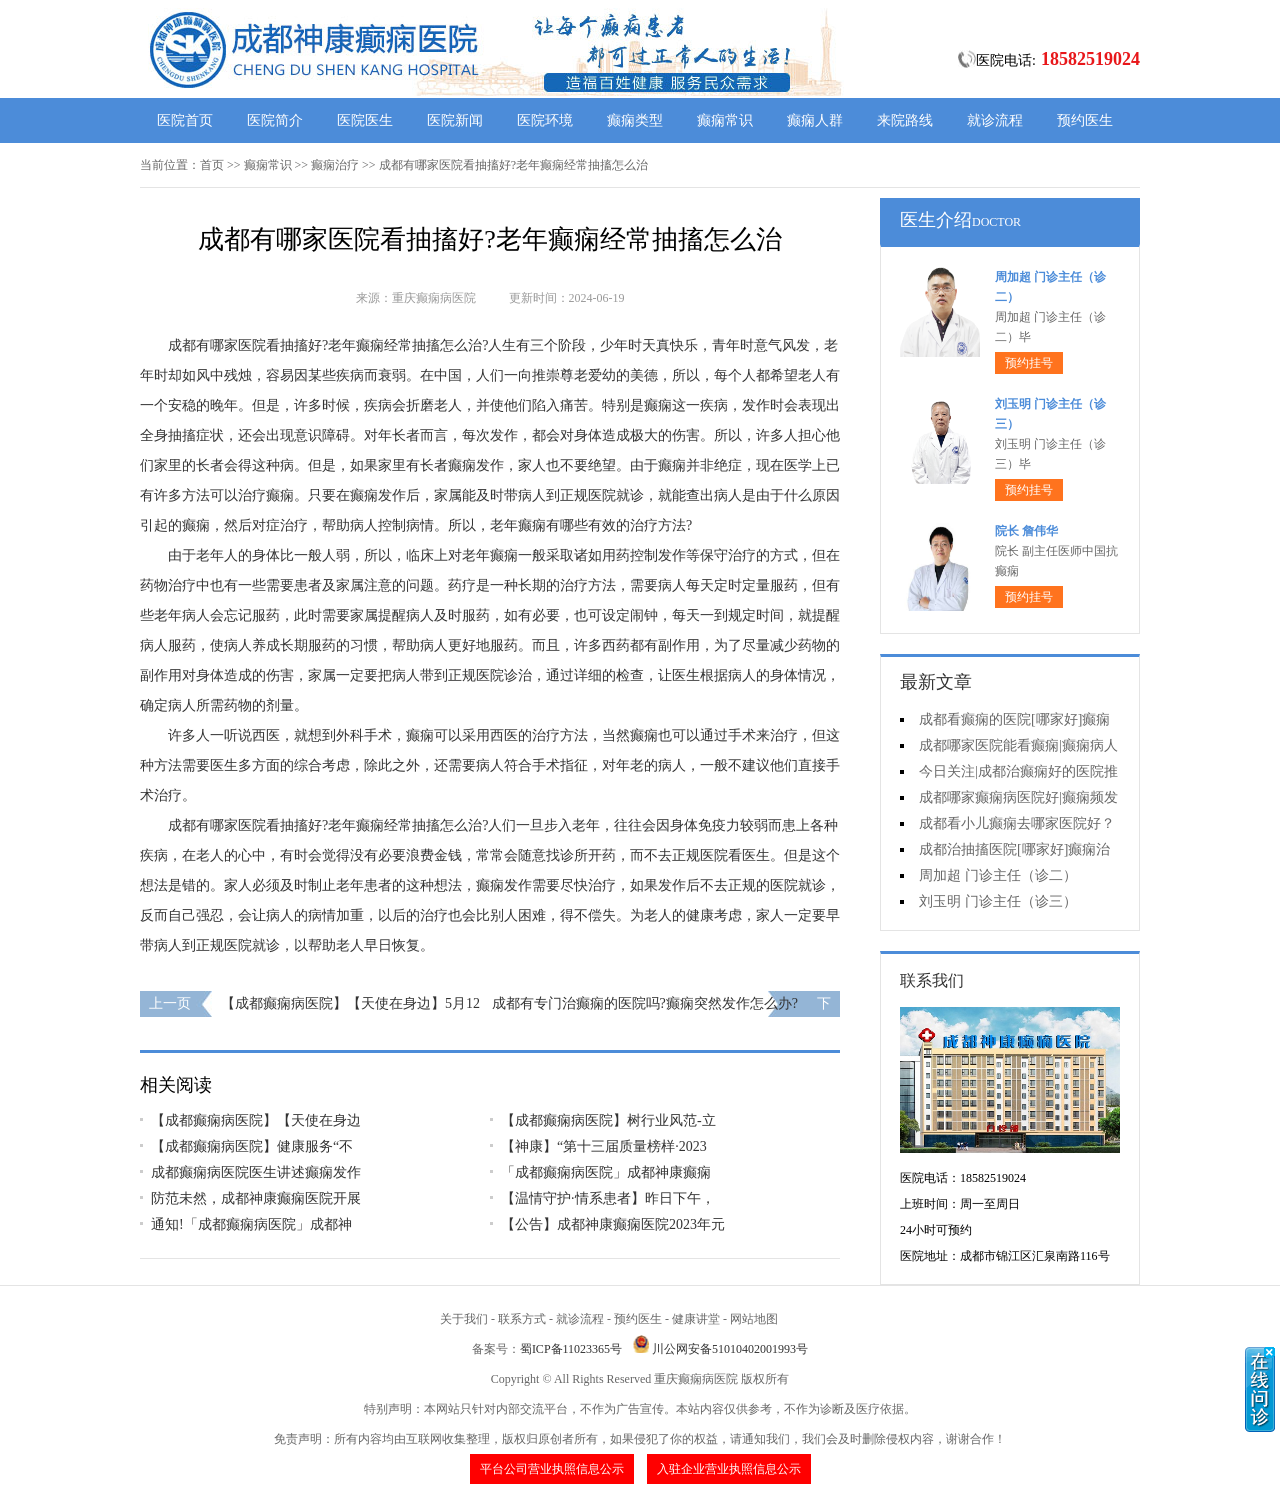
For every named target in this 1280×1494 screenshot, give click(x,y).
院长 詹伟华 (1026, 531)
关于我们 (464, 1319)
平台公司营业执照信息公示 (552, 1469)
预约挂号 (1029, 363)
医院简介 (275, 120)
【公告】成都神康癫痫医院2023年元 (613, 1224)
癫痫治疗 (335, 165)
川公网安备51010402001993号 (730, 1349)
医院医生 (365, 120)
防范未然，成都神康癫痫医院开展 (256, 1198)
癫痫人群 (815, 120)
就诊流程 (995, 120)
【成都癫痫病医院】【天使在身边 (256, 1120)
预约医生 (1085, 120)
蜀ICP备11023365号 (571, 1349)
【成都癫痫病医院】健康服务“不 (252, 1146)
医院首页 (185, 120)
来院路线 (905, 120)
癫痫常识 (725, 120)
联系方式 (522, 1319)
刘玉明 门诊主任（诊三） (998, 901)
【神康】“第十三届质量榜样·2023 (604, 1146)
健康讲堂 (696, 1319)
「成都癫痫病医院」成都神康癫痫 (606, 1172)
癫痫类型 (635, 120)
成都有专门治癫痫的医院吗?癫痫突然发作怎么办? (645, 1003)
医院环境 (545, 120)
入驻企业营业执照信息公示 (729, 1469)
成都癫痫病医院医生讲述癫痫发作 (256, 1172)
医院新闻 (455, 120)
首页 (212, 165)
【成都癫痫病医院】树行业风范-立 (608, 1120)
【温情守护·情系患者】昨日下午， (608, 1198)
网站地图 (754, 1319)
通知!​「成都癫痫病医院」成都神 (251, 1224)
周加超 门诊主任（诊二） (998, 875)
